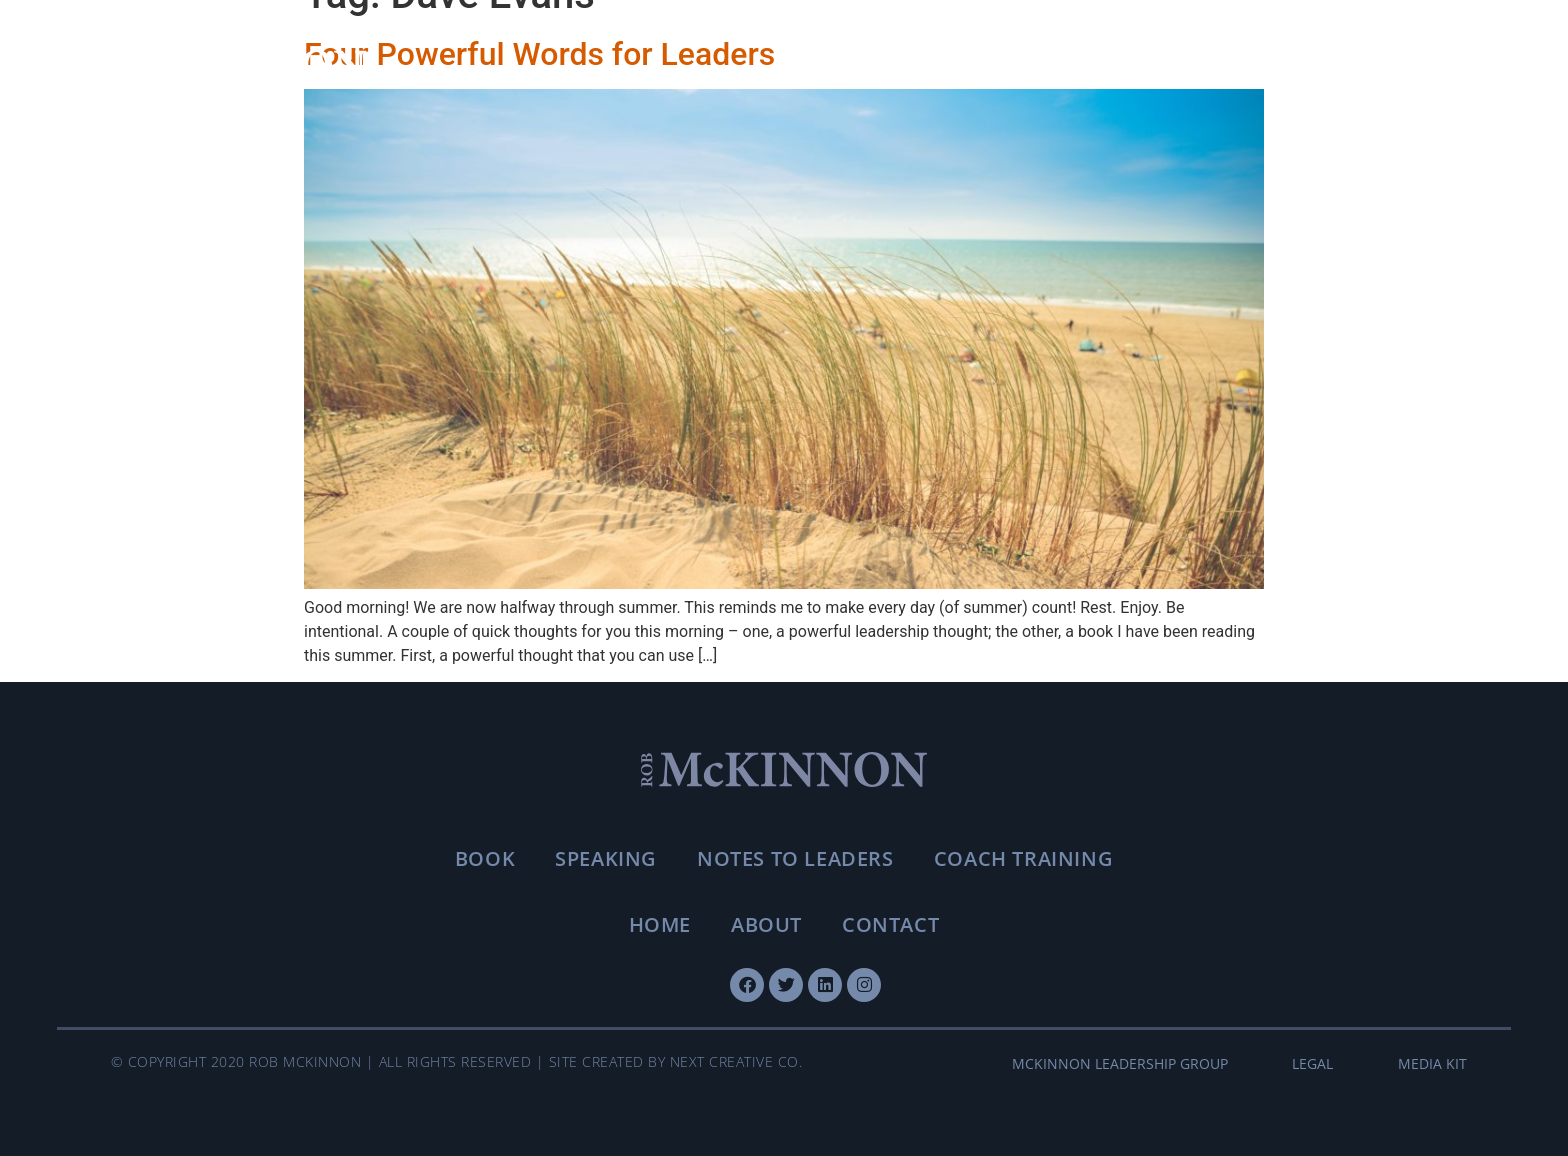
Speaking (606, 858)
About (766, 924)
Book (485, 858)
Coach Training (1023, 858)
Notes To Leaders (795, 858)
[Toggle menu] (1442, 66)
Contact (890, 924)
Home (660, 924)
